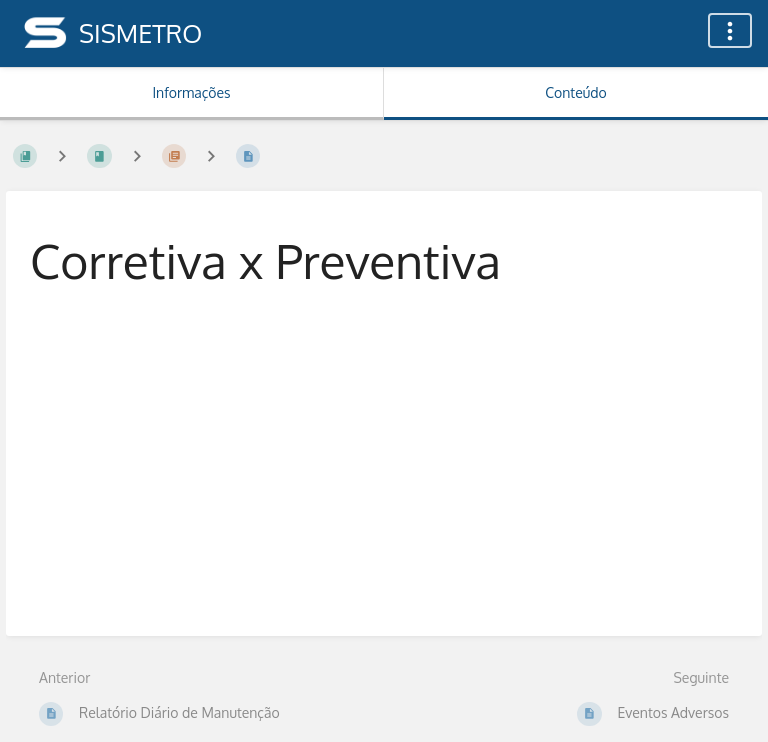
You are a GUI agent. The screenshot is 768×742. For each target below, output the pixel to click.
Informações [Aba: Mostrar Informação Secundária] (191, 92)
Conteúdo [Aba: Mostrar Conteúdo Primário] (575, 92)
